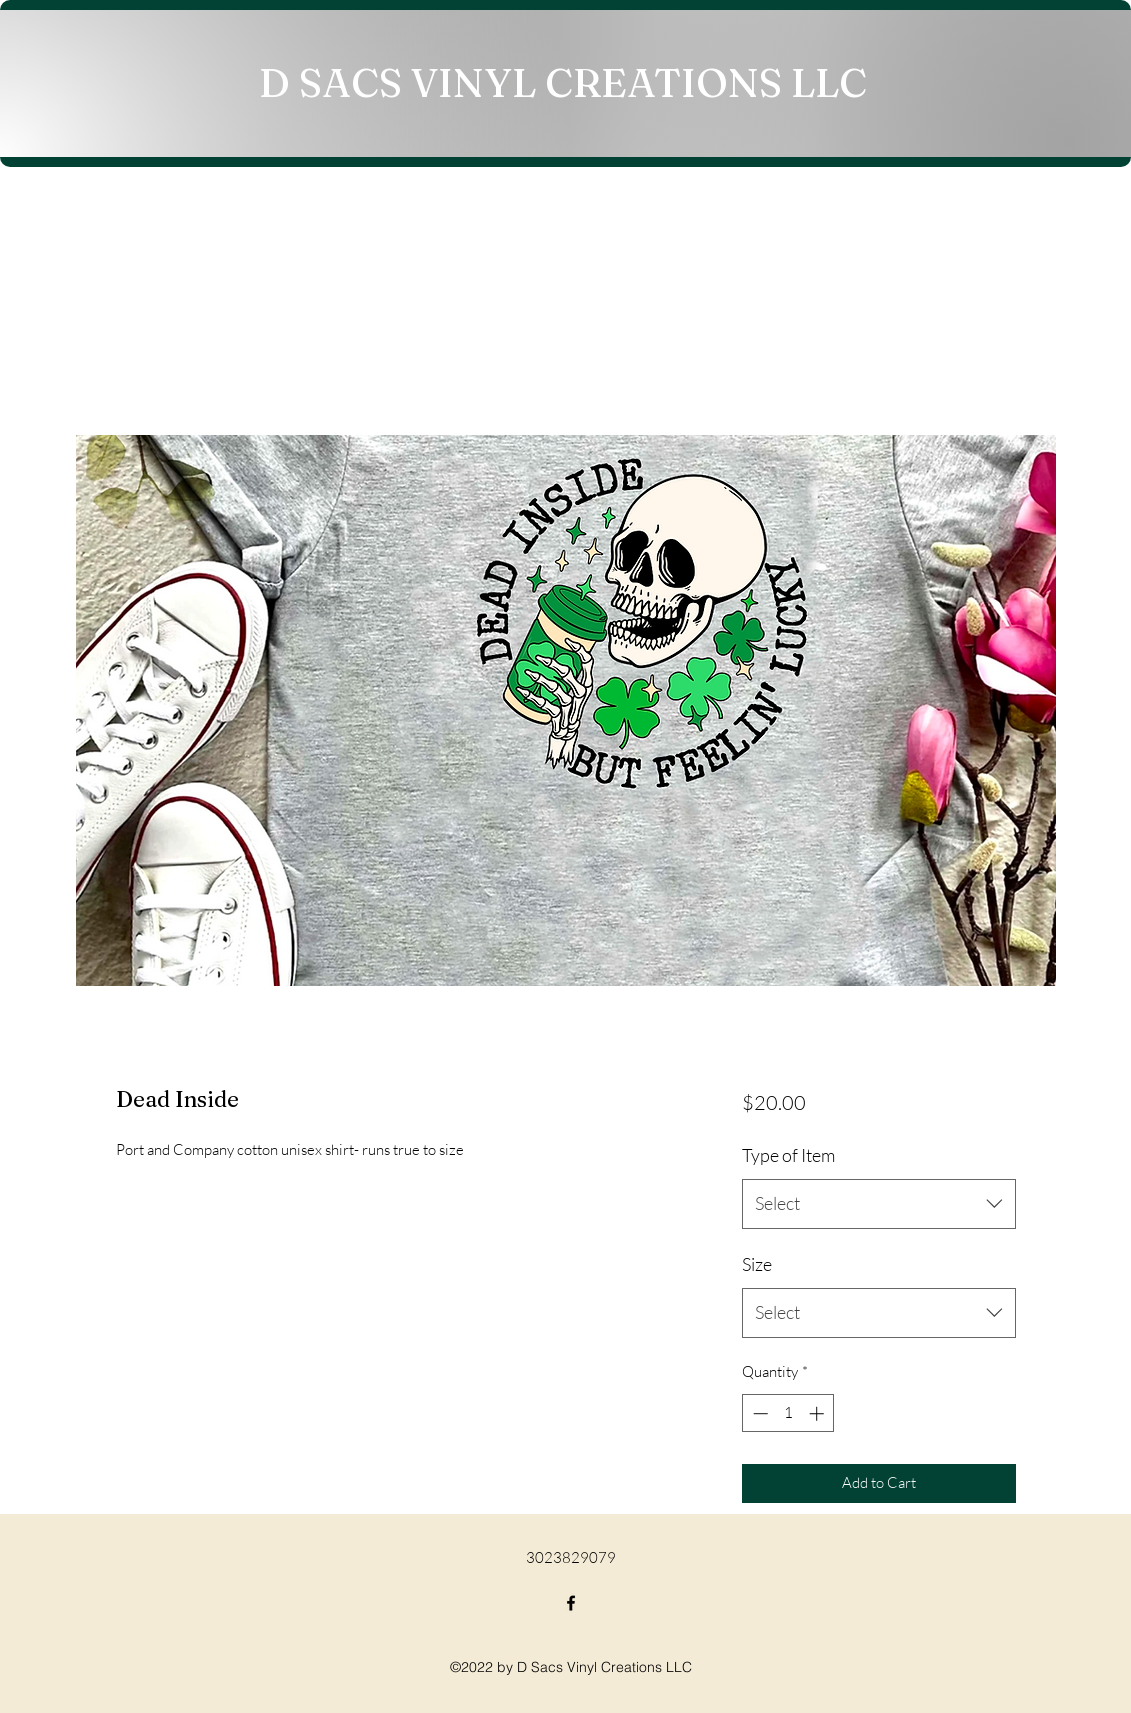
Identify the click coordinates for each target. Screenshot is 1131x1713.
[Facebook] (571, 1603)
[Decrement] (758, 1413)
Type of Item (788, 1155)
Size (757, 1264)
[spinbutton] (788, 1413)
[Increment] (818, 1413)
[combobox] (878, 1204)
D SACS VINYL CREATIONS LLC (563, 82)
